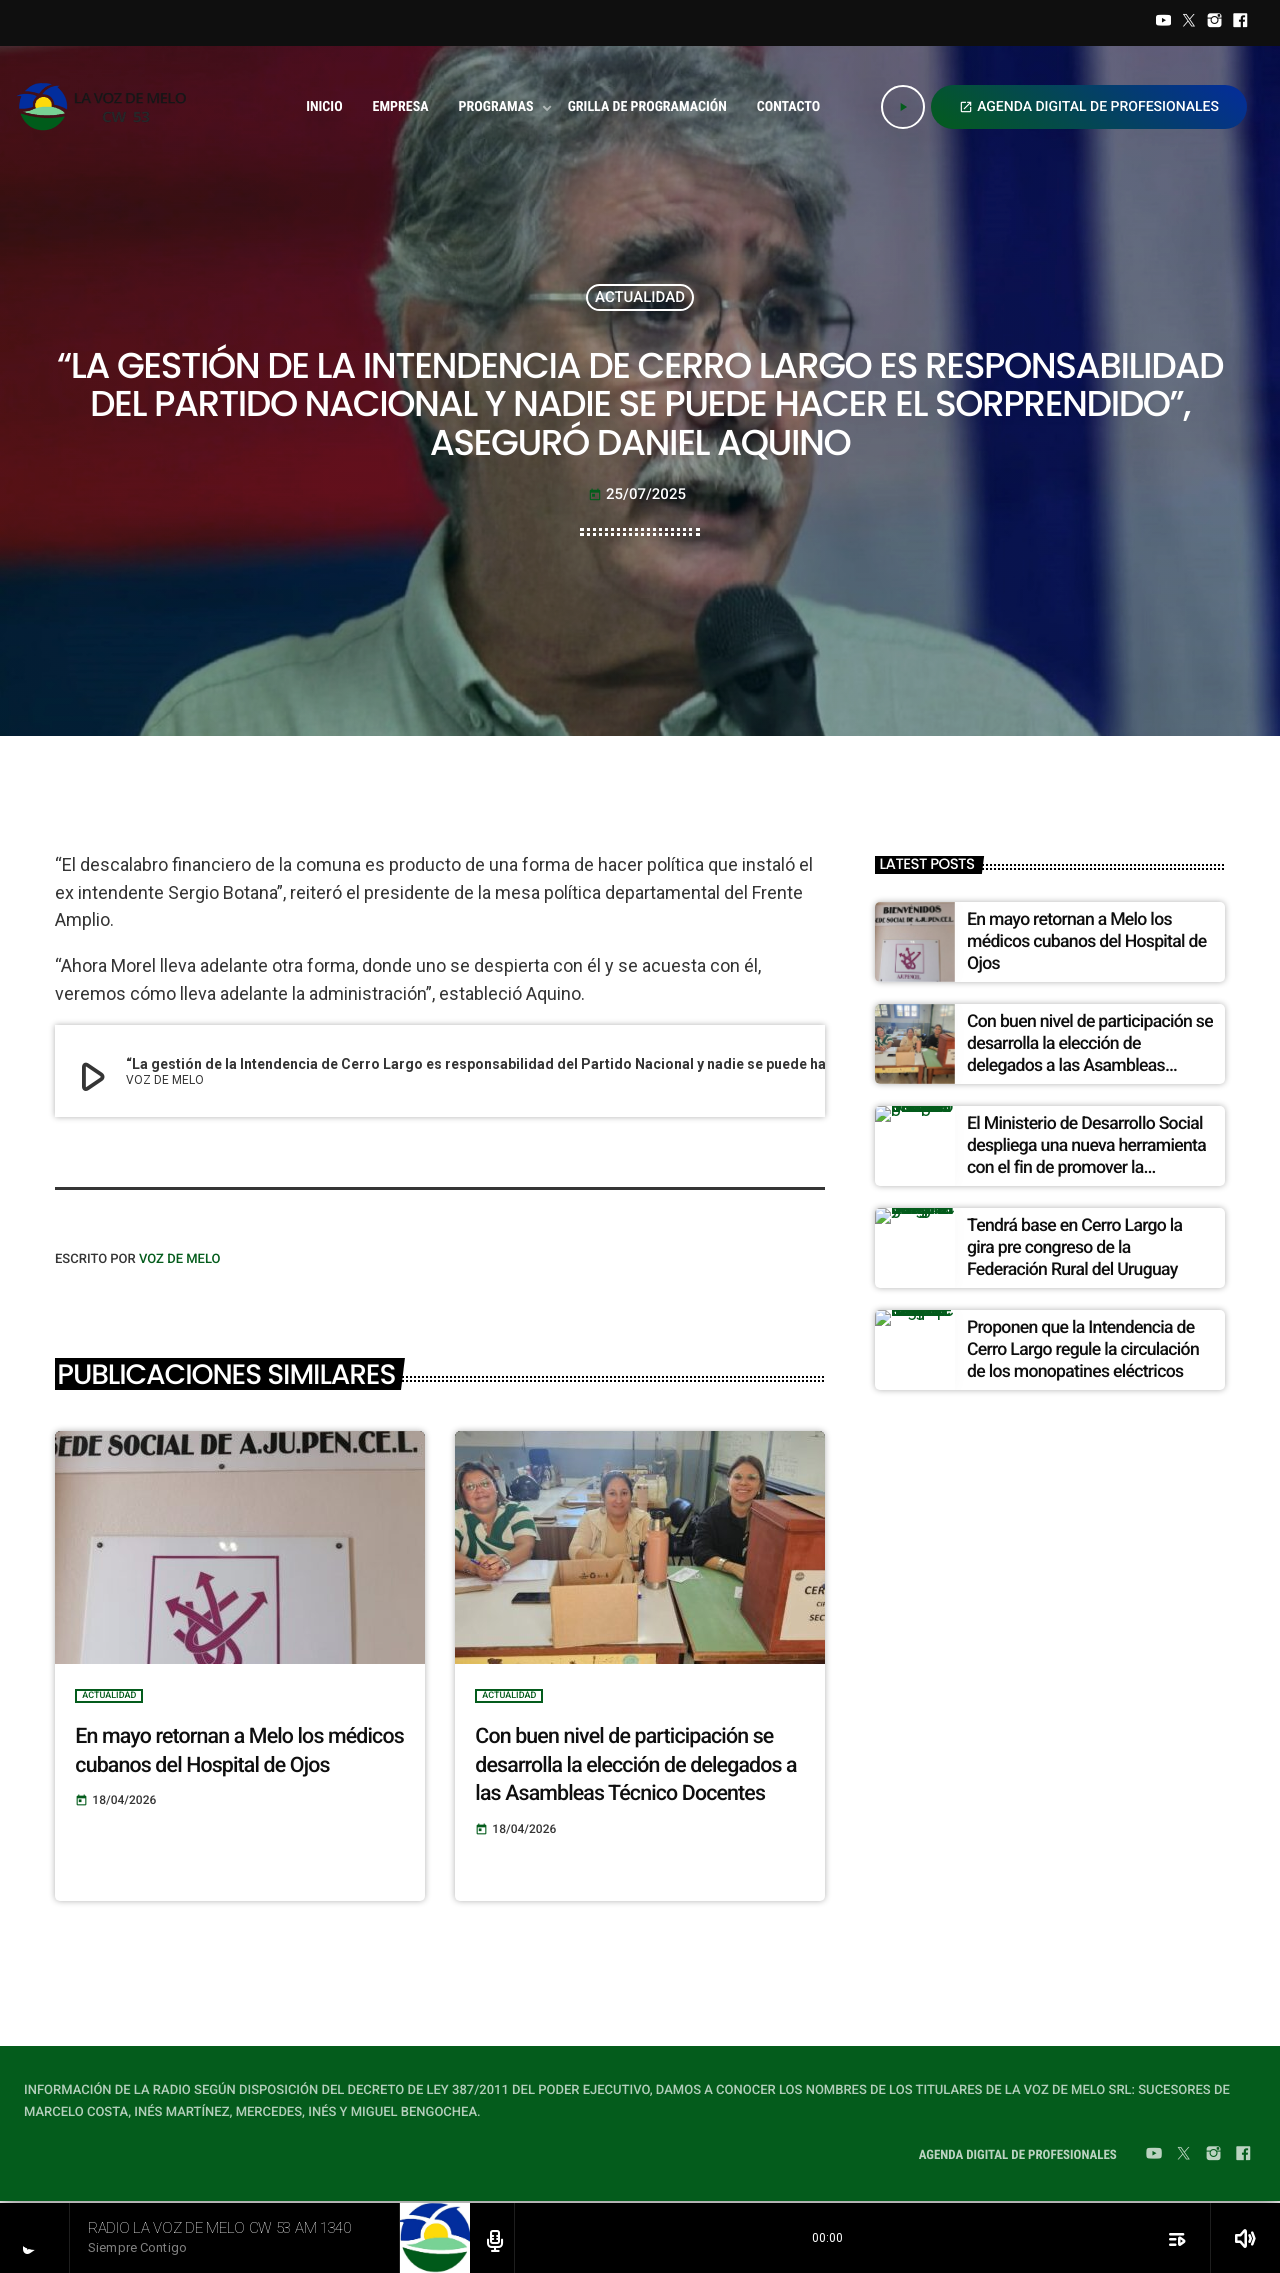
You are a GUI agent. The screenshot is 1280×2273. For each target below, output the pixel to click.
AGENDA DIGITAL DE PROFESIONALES (1089, 107)
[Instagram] (1215, 23)
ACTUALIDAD (640, 297)
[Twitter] (1189, 23)
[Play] (903, 107)
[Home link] (107, 107)
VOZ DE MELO (180, 1259)
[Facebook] (1240, 23)
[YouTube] (1164, 23)
